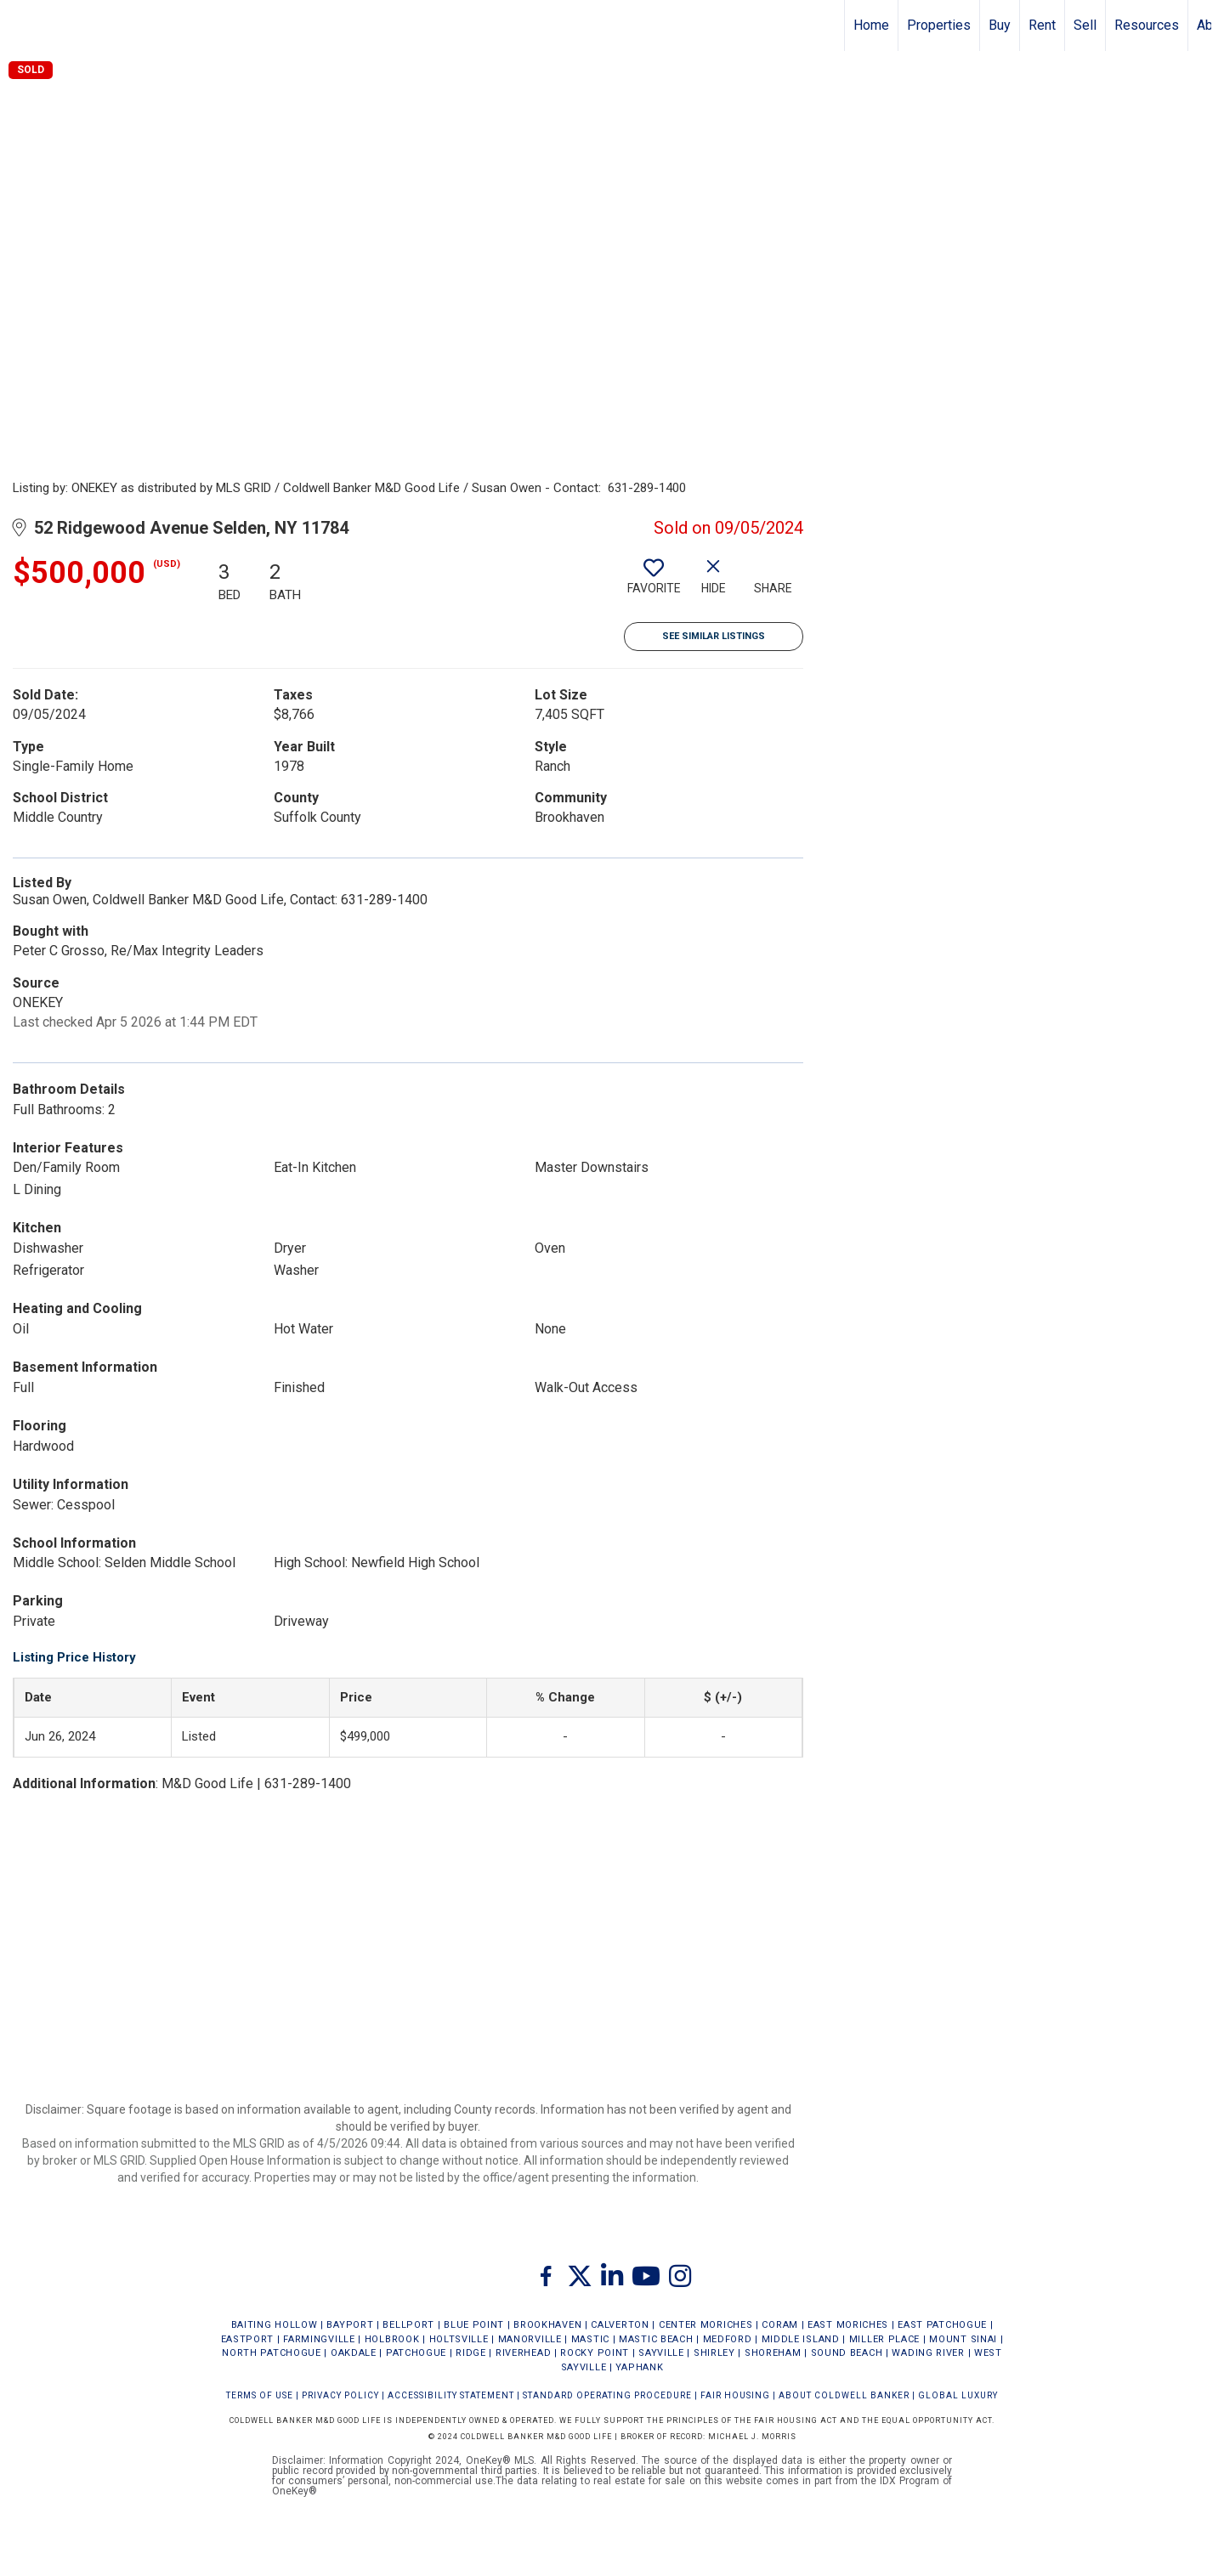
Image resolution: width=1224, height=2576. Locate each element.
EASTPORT (248, 2339)
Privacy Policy (340, 2395)
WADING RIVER (928, 2352)
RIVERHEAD (523, 2352)
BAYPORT (349, 2324)
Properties (939, 25)
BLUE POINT (474, 2324)
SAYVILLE (661, 2352)
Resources (1146, 25)
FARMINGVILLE (318, 2339)
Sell (1085, 25)
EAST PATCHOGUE (942, 2324)
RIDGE (471, 2352)
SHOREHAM (773, 2352)
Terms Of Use (259, 2395)
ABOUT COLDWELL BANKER (844, 2395)
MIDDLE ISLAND (801, 2339)
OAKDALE (354, 2352)
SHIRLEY (714, 2352)
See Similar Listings (713, 636)
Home (871, 25)
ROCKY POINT (594, 2352)
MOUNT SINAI (963, 2339)
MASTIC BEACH (656, 2339)
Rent (1042, 25)
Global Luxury (958, 2395)
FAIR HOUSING (735, 2395)
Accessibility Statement (451, 2395)
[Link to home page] (22, 25)
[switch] (653, 583)
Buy (1000, 25)
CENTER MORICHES (706, 2324)
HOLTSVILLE (459, 2339)
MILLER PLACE (884, 2339)
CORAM (780, 2324)
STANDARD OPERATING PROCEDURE (607, 2395)
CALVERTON (620, 2324)
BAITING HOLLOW (274, 2324)
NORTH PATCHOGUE (271, 2352)
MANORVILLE (530, 2339)
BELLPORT (408, 2324)
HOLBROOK (392, 2339)
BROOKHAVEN (547, 2324)
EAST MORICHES (848, 2324)
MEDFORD (727, 2339)
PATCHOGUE (416, 2352)
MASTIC (590, 2339)
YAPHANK (639, 2367)
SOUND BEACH (847, 2352)
